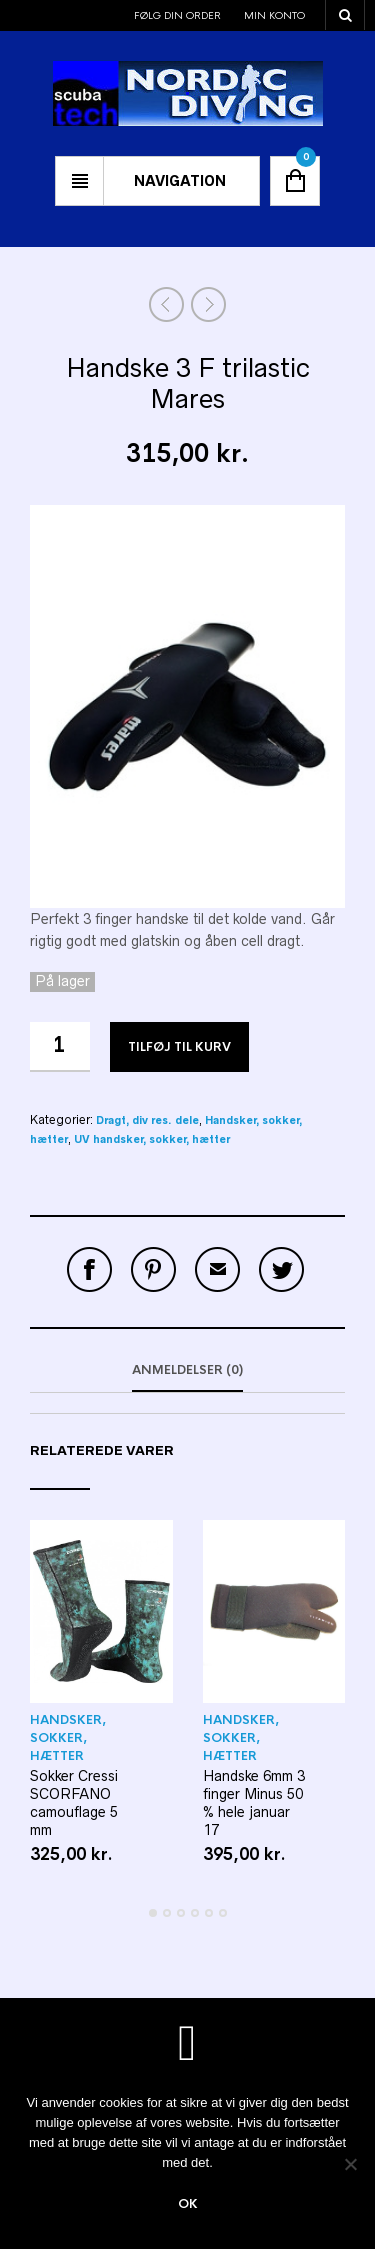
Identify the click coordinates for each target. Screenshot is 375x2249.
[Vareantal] (60, 1047)
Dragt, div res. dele (147, 1120)
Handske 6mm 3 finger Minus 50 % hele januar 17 (254, 1803)
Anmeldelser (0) (187, 1370)
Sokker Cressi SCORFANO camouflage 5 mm (74, 1803)
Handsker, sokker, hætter (68, 1738)
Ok (188, 2204)
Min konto (274, 15)
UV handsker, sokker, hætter (152, 1139)
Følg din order (177, 15)
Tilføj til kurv (179, 1047)
